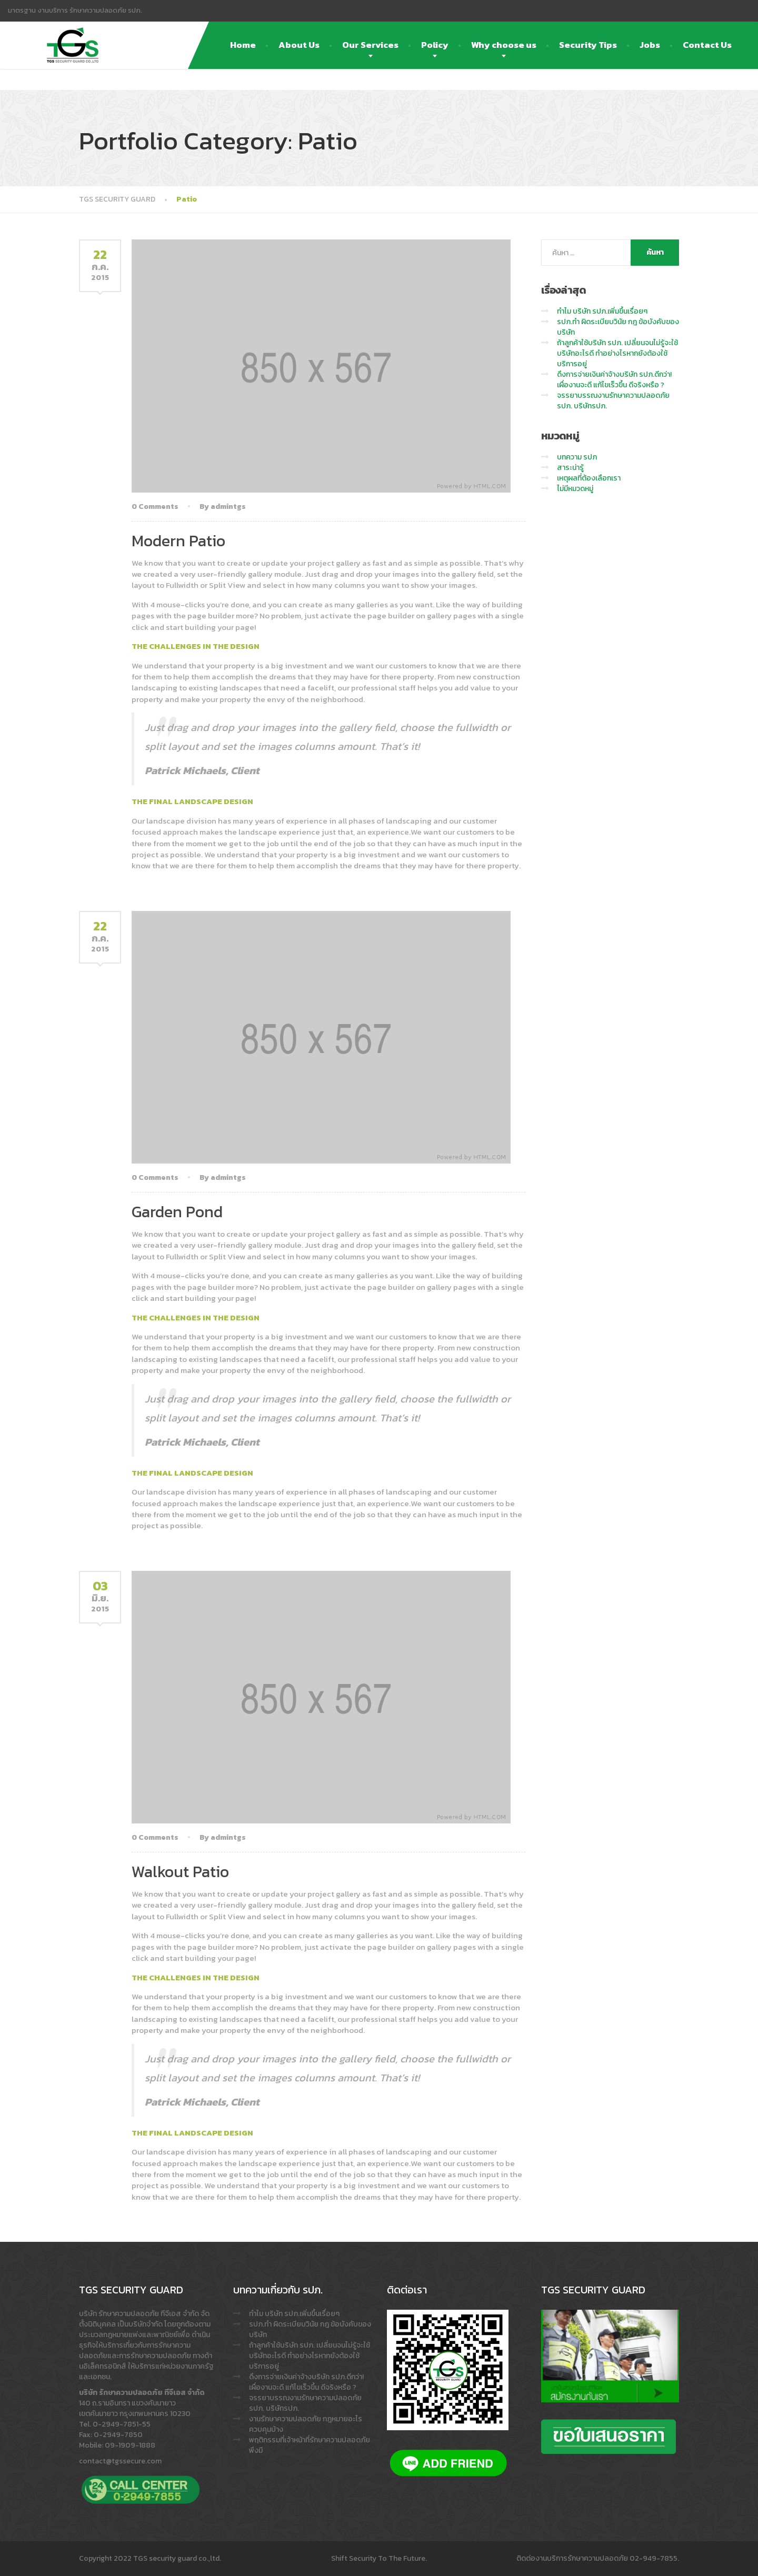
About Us (299, 45)
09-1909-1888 (130, 2445)
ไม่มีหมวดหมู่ (575, 488)
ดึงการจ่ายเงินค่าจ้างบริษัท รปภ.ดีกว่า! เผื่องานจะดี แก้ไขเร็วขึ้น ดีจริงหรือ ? (614, 379)
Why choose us (503, 45)
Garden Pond (177, 1212)
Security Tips (588, 45)
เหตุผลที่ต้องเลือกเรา (589, 478)
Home (243, 45)
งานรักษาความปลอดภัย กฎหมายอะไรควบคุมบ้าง (305, 2424)
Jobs (650, 45)
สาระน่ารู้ (570, 467)
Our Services (370, 45)
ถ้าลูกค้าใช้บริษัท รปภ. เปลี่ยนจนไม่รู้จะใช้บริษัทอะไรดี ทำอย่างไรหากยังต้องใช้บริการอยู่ (617, 353)
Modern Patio (178, 541)
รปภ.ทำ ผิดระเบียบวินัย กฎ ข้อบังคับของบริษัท (618, 327)
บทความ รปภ (577, 457)
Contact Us (707, 45)
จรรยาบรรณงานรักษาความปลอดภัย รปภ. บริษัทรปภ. (613, 401)
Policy (434, 45)
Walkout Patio (180, 1871)
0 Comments (155, 506)
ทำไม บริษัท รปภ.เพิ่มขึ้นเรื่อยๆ (602, 311)
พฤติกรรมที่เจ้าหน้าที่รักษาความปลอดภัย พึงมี (309, 2445)
